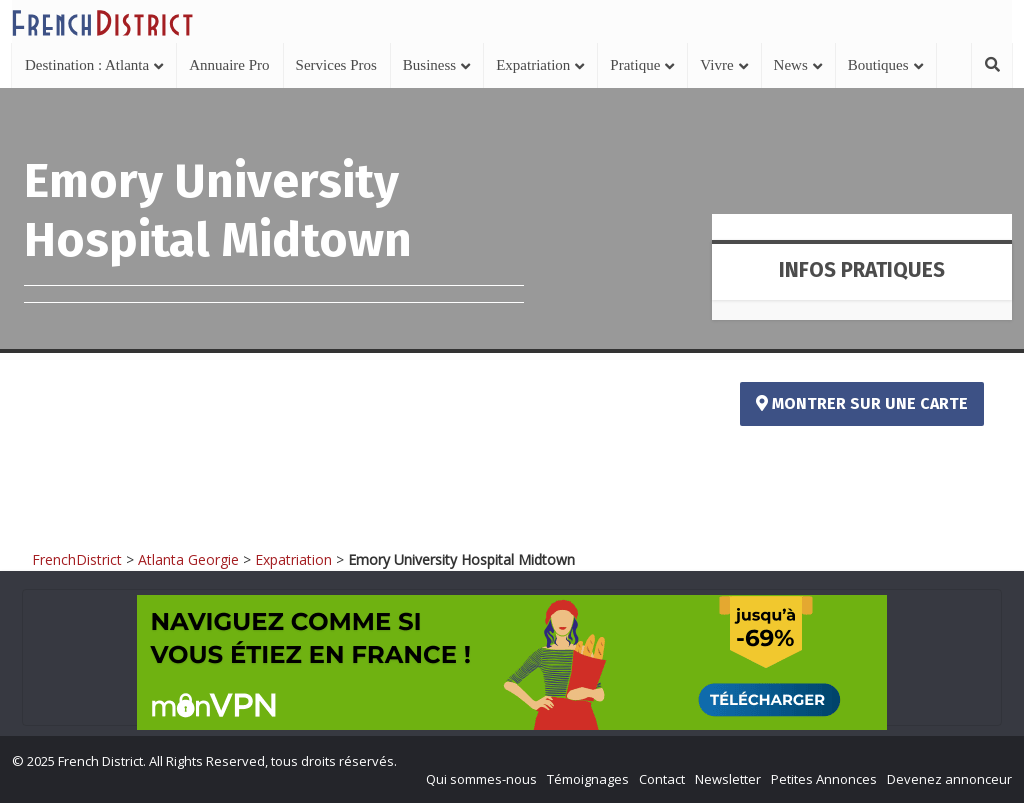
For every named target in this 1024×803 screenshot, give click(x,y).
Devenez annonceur (949, 779)
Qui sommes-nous (481, 779)
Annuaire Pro (229, 65)
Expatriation (533, 65)
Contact (662, 779)
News (791, 65)
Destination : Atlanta (87, 65)
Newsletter (728, 779)
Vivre (716, 65)
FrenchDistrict (77, 559)
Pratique (635, 65)
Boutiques (878, 65)
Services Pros (336, 65)
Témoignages (588, 779)
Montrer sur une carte (862, 403)
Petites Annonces (824, 779)
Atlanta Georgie (188, 559)
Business (429, 65)
